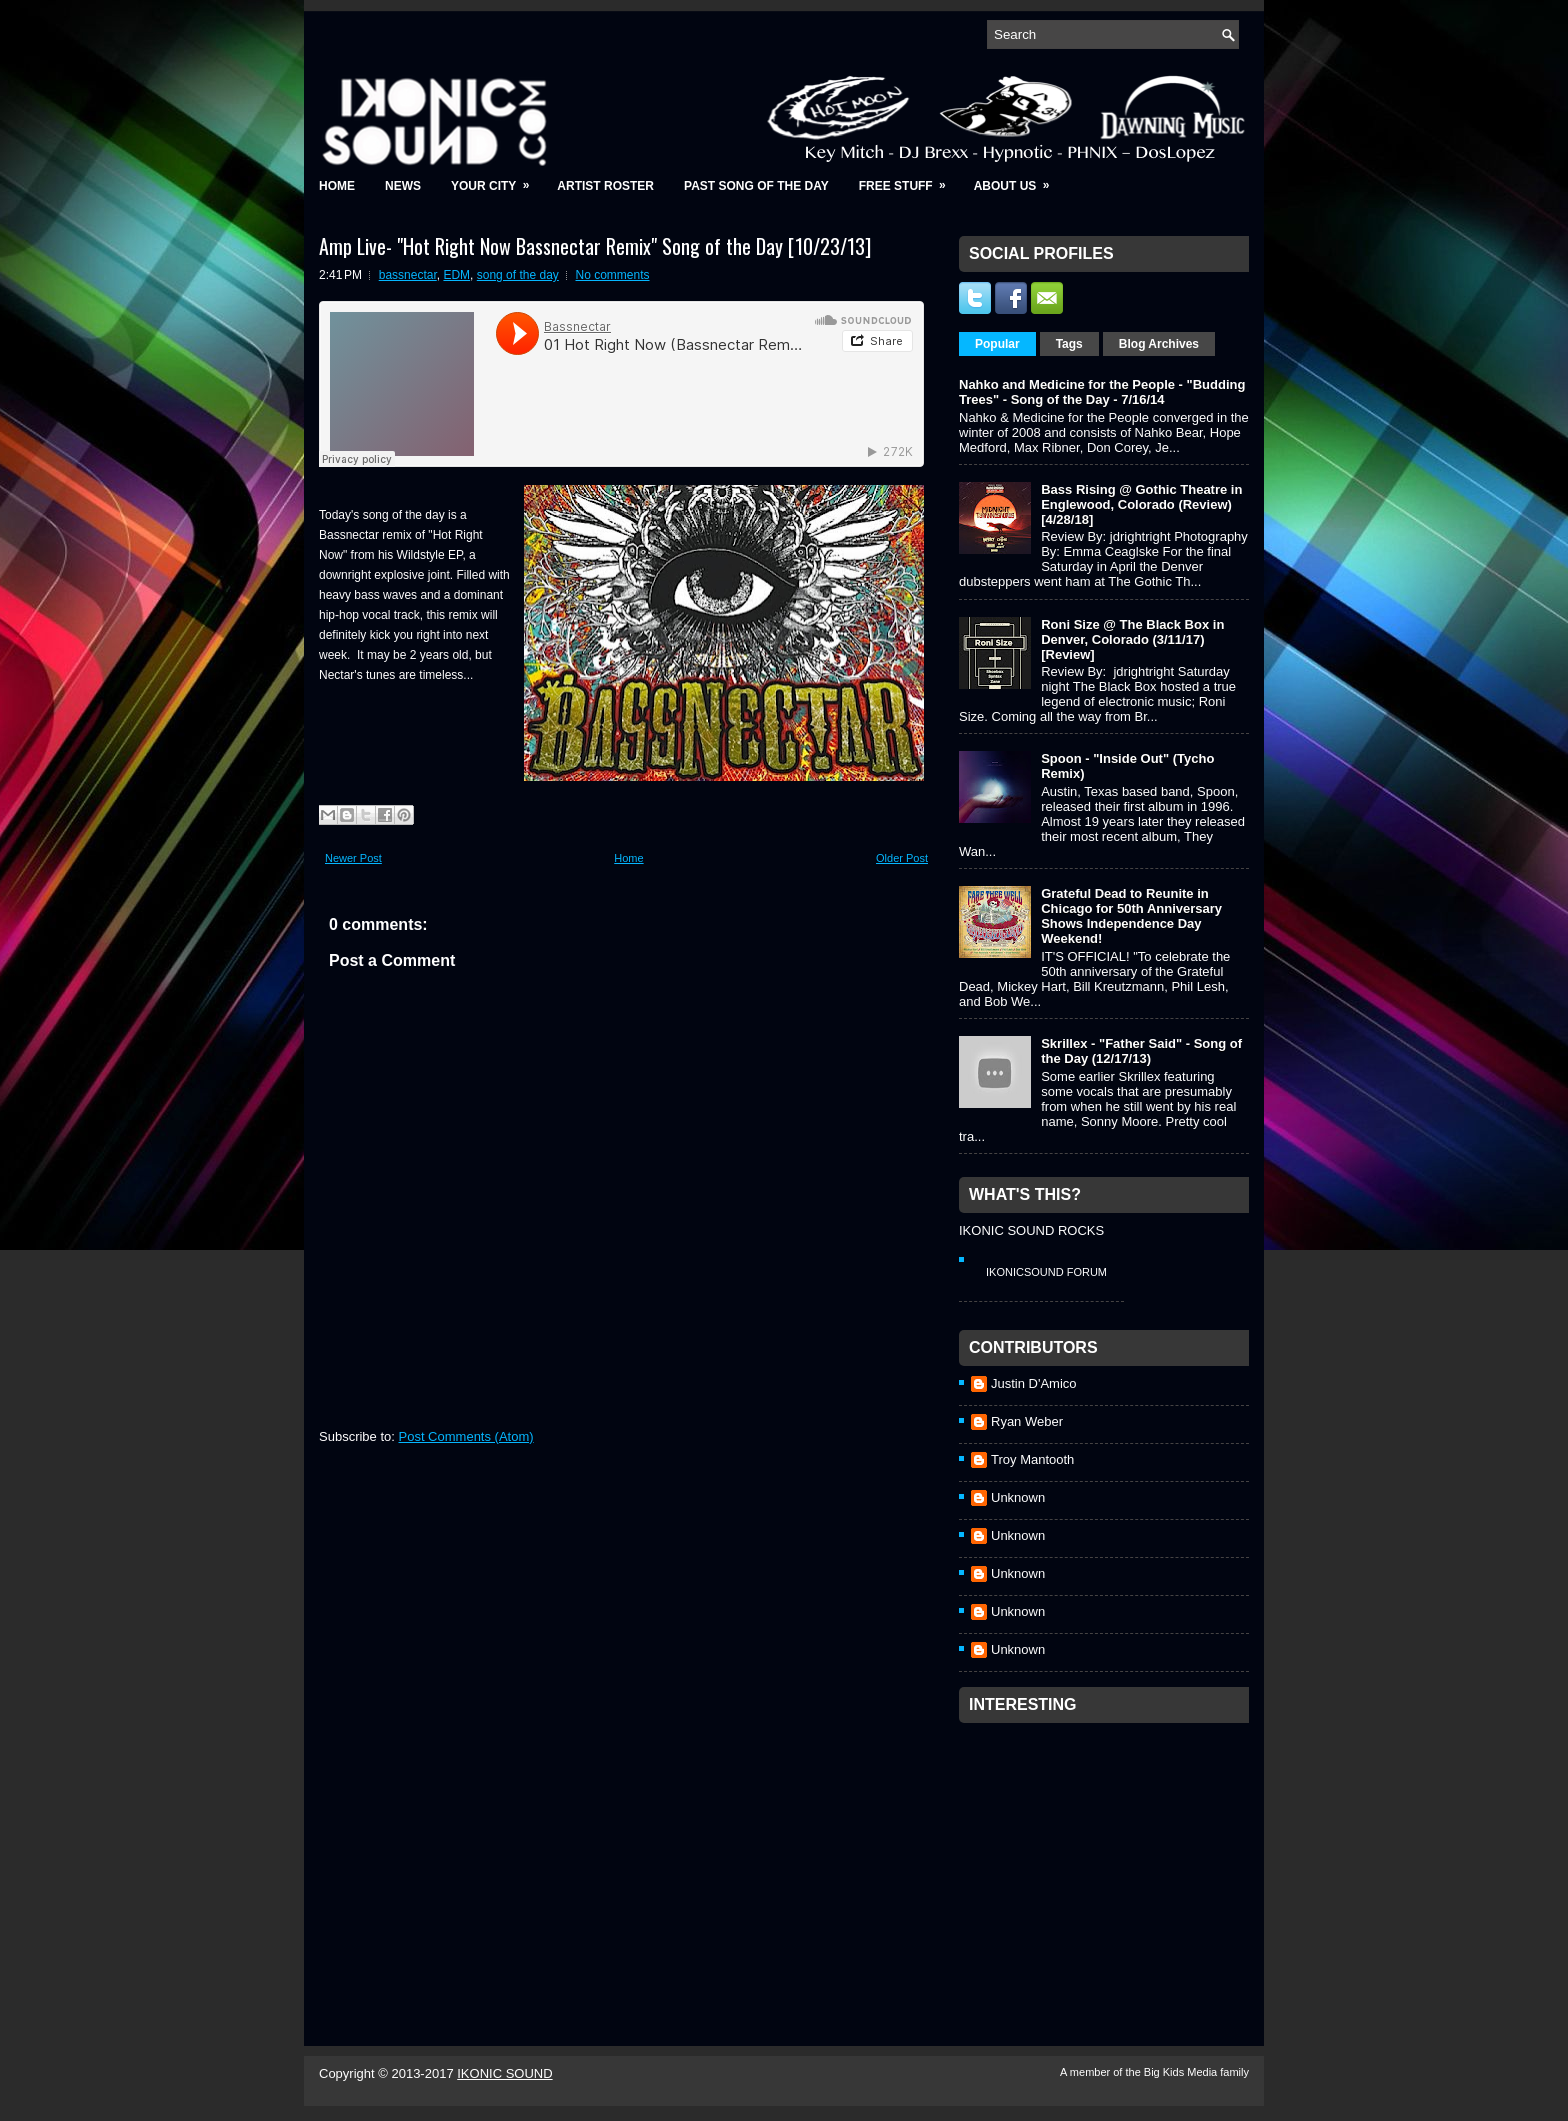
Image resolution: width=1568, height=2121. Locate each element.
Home (337, 186)
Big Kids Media (1182, 2072)
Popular (997, 344)
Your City (496, 179)
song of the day (518, 275)
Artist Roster (605, 186)
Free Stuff (909, 179)
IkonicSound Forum (1046, 1272)
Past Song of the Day (756, 186)
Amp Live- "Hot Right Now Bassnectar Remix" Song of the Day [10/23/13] (595, 246)
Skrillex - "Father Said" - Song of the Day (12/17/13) (1141, 1051)
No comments (613, 275)
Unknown (1018, 1497)
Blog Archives (1159, 344)
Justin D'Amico (1034, 1383)
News (403, 186)
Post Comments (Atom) (466, 1436)
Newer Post (353, 858)
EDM (456, 275)
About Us (1018, 179)
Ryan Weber (1027, 1421)
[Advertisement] (1109, 1858)
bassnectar (408, 275)
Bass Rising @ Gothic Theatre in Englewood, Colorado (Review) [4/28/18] (1141, 504)
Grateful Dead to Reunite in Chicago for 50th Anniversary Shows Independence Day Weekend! (1131, 916)
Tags (1069, 344)
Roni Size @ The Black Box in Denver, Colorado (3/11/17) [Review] (1132, 639)
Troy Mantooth (1032, 1459)
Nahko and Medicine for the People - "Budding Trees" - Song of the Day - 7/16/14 (1102, 392)
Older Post (902, 858)
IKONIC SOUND (504, 2073)
